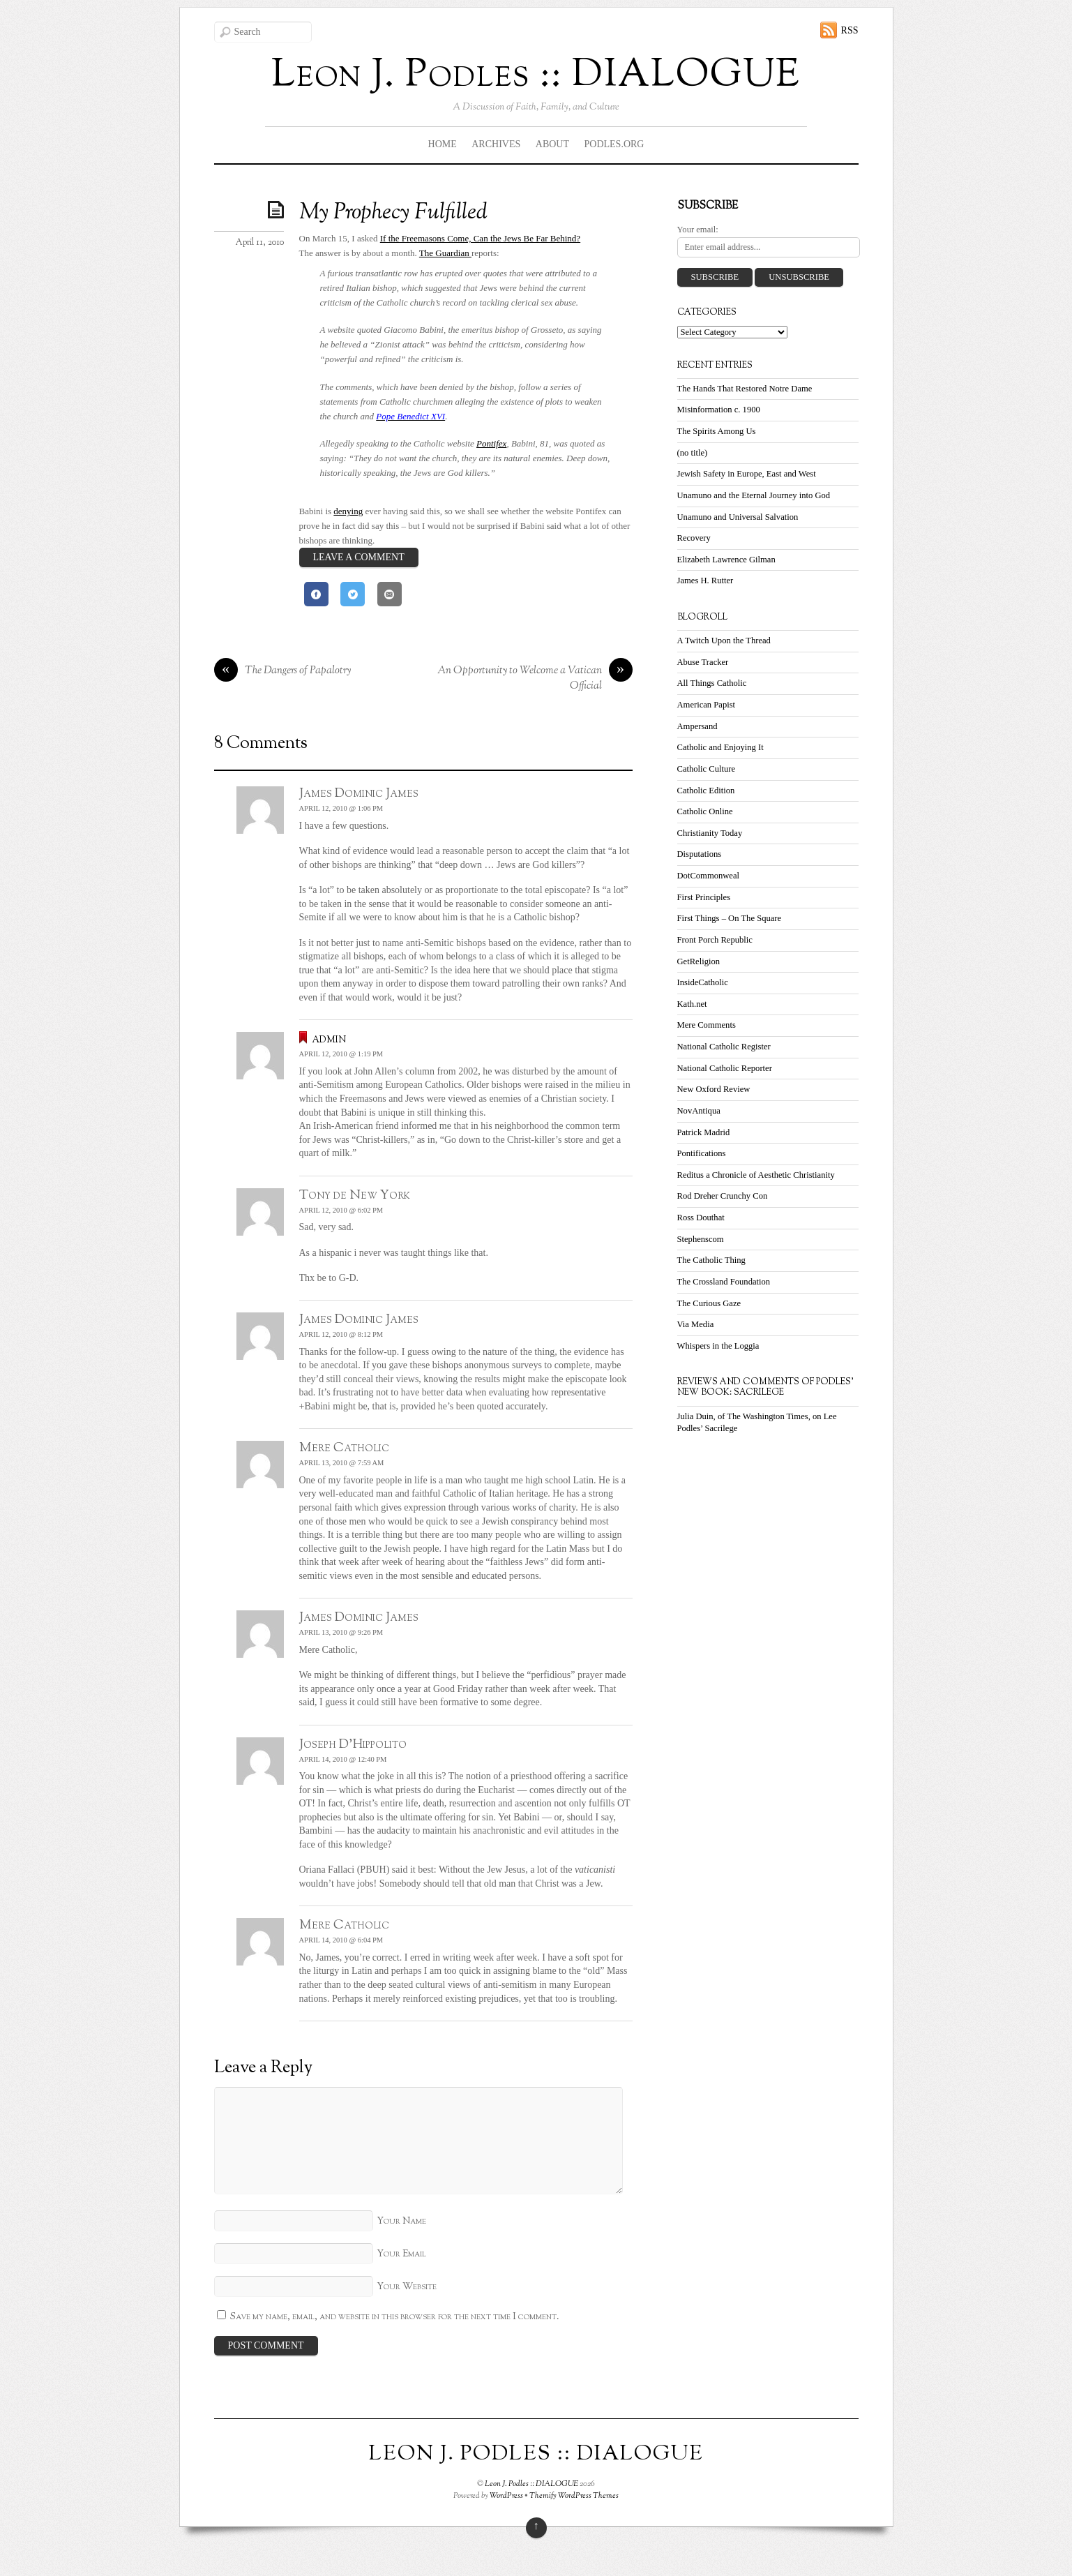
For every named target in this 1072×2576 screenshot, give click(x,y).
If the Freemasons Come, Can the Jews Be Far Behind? (480, 238)
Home (442, 144)
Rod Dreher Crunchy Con (722, 1196)
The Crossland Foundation (724, 1282)
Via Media (695, 1324)
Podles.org (614, 144)
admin (329, 1039)
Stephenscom (700, 1239)
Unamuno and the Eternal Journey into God (754, 495)
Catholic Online (705, 811)
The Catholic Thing (711, 1260)
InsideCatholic (702, 982)
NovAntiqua (698, 1111)
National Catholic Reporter (724, 1068)
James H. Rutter (705, 580)
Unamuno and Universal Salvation (738, 517)
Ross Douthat (701, 1217)
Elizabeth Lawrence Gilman (726, 559)
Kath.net (692, 1004)
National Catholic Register (724, 1046)
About (552, 144)
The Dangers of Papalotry (282, 671)
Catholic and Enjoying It (720, 747)
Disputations (699, 854)
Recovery (694, 538)
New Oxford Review (713, 1089)
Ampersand (697, 726)
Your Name (401, 2221)
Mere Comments (706, 1025)
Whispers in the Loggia (718, 1346)
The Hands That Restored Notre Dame (745, 389)
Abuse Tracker (703, 662)
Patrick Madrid (703, 1132)
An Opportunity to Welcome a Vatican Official (535, 679)
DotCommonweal (708, 876)
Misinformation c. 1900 (718, 409)
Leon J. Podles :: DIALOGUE (531, 2483)
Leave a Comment (359, 557)
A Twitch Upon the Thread (724, 640)
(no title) (692, 453)
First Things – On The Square (729, 918)
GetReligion (698, 961)
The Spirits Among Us (716, 431)
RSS (850, 30)
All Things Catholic (712, 683)
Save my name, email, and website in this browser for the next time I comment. (394, 2316)
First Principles (704, 897)
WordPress (506, 2495)
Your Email (401, 2254)
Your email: (697, 229)
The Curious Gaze (709, 1303)
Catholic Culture (706, 769)
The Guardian (445, 253)
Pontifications (701, 1153)
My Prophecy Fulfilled (393, 213)
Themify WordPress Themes (574, 2495)
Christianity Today (710, 833)
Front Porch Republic (715, 940)
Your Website (407, 2286)
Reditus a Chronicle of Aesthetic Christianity (756, 1175)
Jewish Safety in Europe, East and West (746, 474)
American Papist (706, 705)
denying (348, 511)
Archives (495, 144)
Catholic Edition (706, 790)
